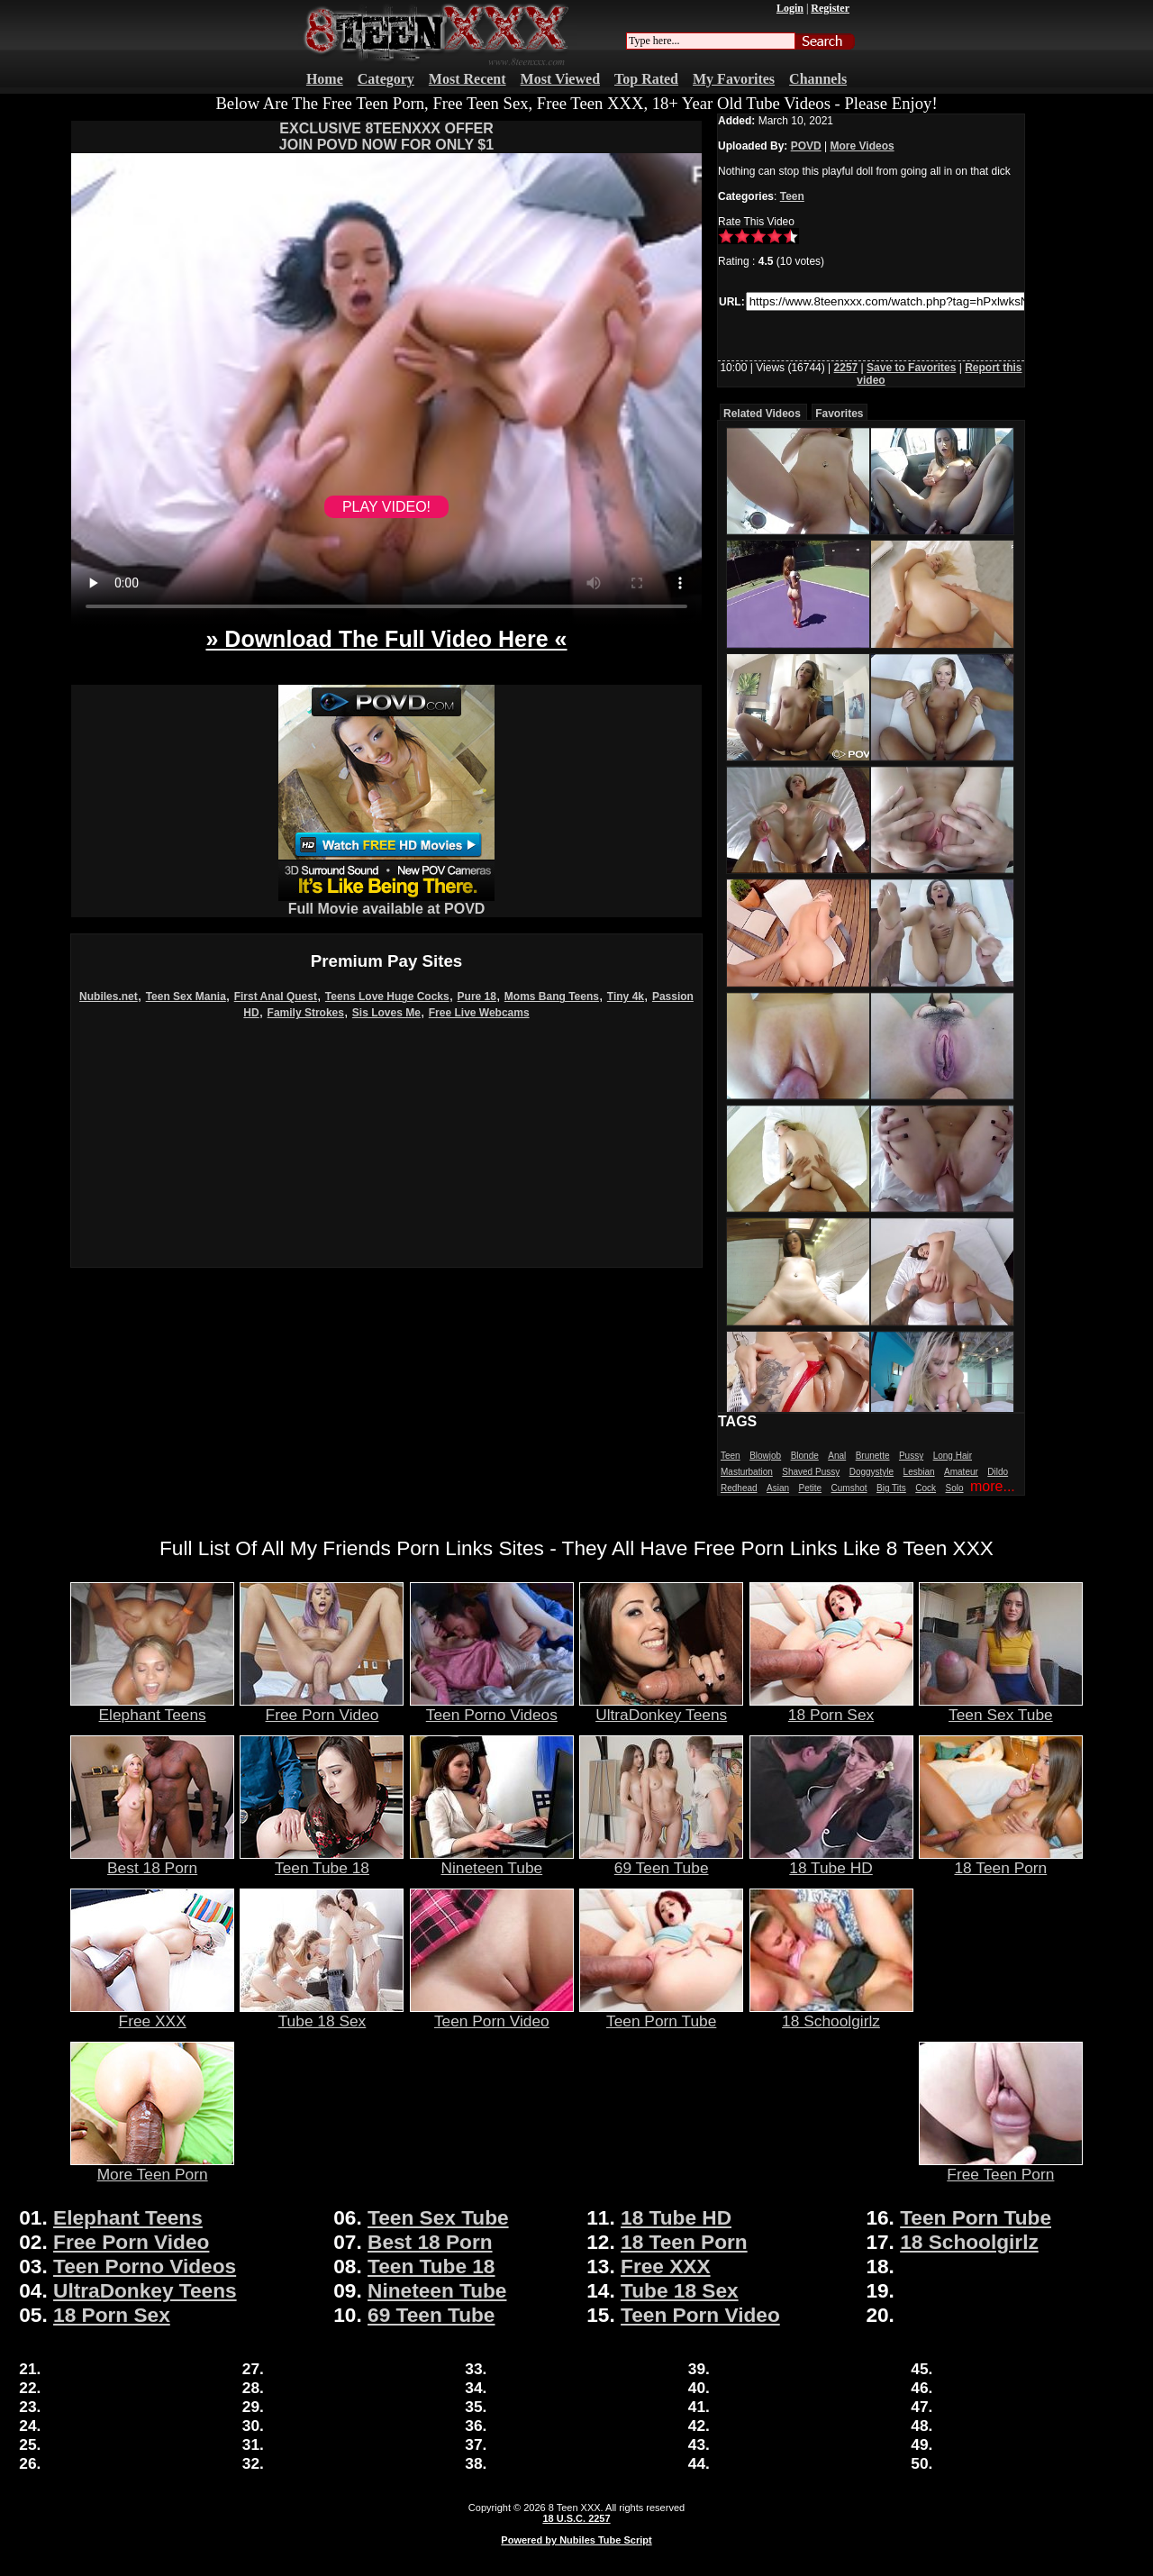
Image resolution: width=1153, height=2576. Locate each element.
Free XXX (152, 2014)
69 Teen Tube (661, 1860)
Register (830, 8)
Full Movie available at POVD (386, 902)
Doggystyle (871, 1472)
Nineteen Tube (492, 1860)
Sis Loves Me (386, 1012)
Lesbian (919, 1472)
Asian (778, 1488)
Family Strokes (306, 1012)
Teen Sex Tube (1001, 1707)
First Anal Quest (275, 996)
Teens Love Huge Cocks (387, 996)
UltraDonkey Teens (661, 1707)
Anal (837, 1456)
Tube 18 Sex (322, 2014)
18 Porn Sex (831, 1707)
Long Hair (952, 1456)
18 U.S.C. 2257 (576, 2518)
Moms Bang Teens (551, 996)
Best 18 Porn (152, 1860)
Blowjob (765, 1456)
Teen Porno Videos (492, 1707)
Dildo (997, 1472)
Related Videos (762, 413)
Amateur (961, 1472)
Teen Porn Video (492, 2014)
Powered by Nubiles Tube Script (576, 2540)
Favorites (839, 413)
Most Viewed (560, 78)
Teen (792, 196)
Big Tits (891, 1488)
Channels (818, 78)
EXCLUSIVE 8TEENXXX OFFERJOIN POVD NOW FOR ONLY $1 (386, 136)
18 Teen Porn (1001, 1860)
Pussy (911, 1456)
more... (992, 1486)
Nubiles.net (108, 996)
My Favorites (734, 78)
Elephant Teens (152, 1707)
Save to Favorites (911, 367)
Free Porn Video (322, 1707)
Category (386, 78)
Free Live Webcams (479, 1012)
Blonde (805, 1456)
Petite (810, 1488)
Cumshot (849, 1488)
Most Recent (467, 78)
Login (789, 8)
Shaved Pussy (811, 1472)
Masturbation (747, 1472)
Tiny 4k (625, 996)
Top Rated (646, 78)
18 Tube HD (831, 1860)
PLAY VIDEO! (386, 506)
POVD (806, 146)
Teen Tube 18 (322, 1860)
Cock (925, 1488)
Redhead (739, 1488)
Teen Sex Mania (186, 996)
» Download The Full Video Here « (386, 638)
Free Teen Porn (1001, 2167)
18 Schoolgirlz (831, 2014)
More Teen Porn (152, 2167)
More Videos (862, 146)
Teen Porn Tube (661, 2014)
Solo (955, 1488)
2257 (846, 367)
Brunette (873, 1456)
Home (324, 78)
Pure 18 (477, 996)
